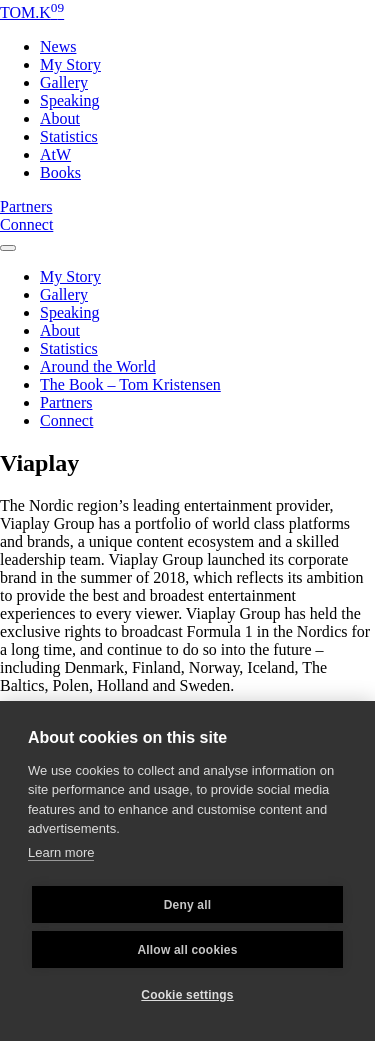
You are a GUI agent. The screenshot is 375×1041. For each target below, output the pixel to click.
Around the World (98, 366)
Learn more (61, 852)
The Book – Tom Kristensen (130, 384)
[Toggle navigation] (8, 242)
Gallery (64, 82)
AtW (55, 154)
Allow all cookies (187, 950)
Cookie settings (187, 995)
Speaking (70, 100)
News (58, 46)
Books (60, 172)
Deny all (188, 905)
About (60, 118)
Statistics (69, 136)
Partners (26, 206)
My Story (70, 64)
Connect (26, 224)
